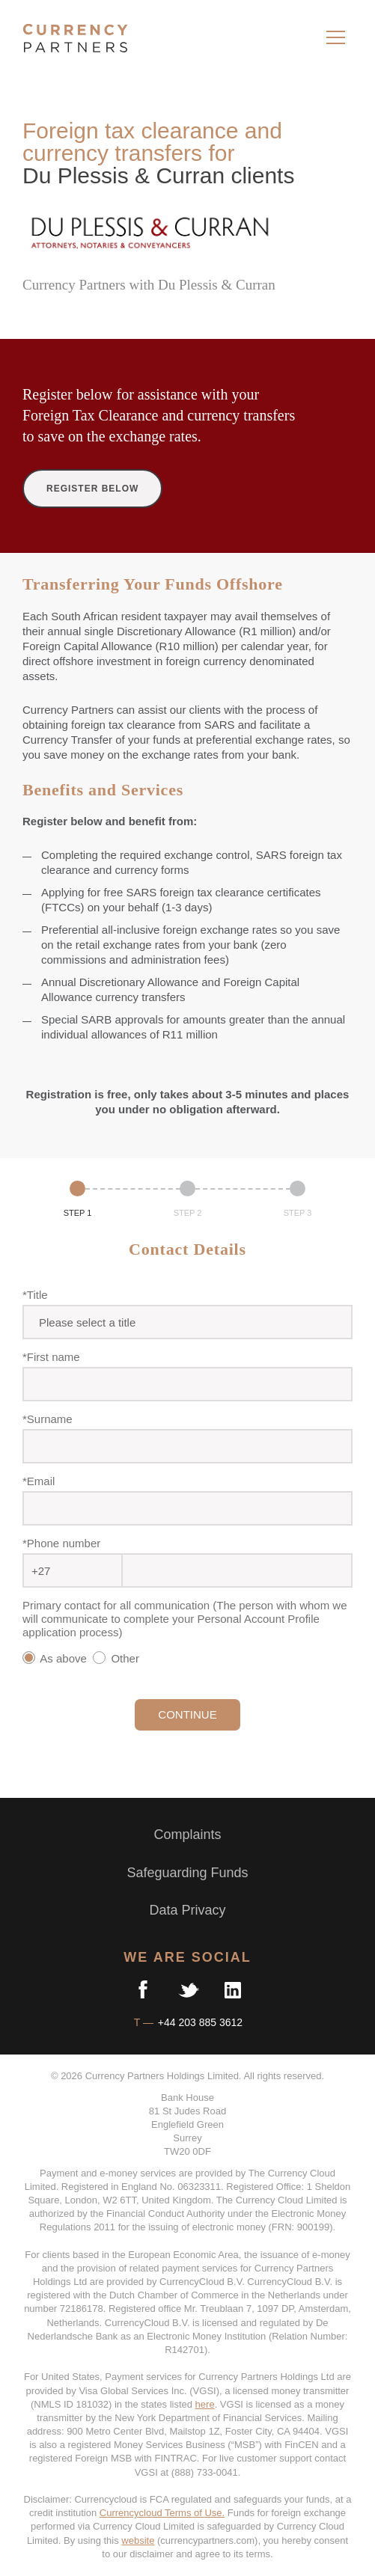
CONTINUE (187, 1714)
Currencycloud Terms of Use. (162, 2512)
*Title (35, 1294)
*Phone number (61, 1543)
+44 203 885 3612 (199, 2022)
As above (56, 1658)
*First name (51, 1356)
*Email (38, 1481)
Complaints (187, 1834)
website (137, 2540)
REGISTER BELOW (92, 488)
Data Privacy (187, 1910)
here (205, 2404)
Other (119, 1658)
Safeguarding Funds (187, 1872)
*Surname (47, 1419)
